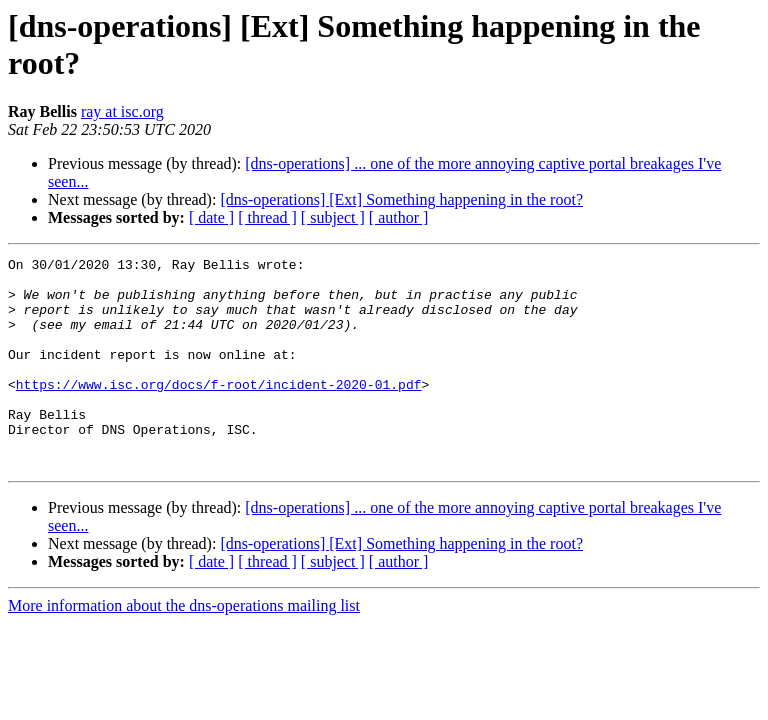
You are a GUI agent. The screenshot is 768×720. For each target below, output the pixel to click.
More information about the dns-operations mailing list (184, 647)
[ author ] (399, 217)
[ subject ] (333, 217)
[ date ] (211, 217)
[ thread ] (267, 217)
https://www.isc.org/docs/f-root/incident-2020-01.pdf (219, 411)
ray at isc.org (122, 111)
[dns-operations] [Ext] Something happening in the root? (401, 199)
